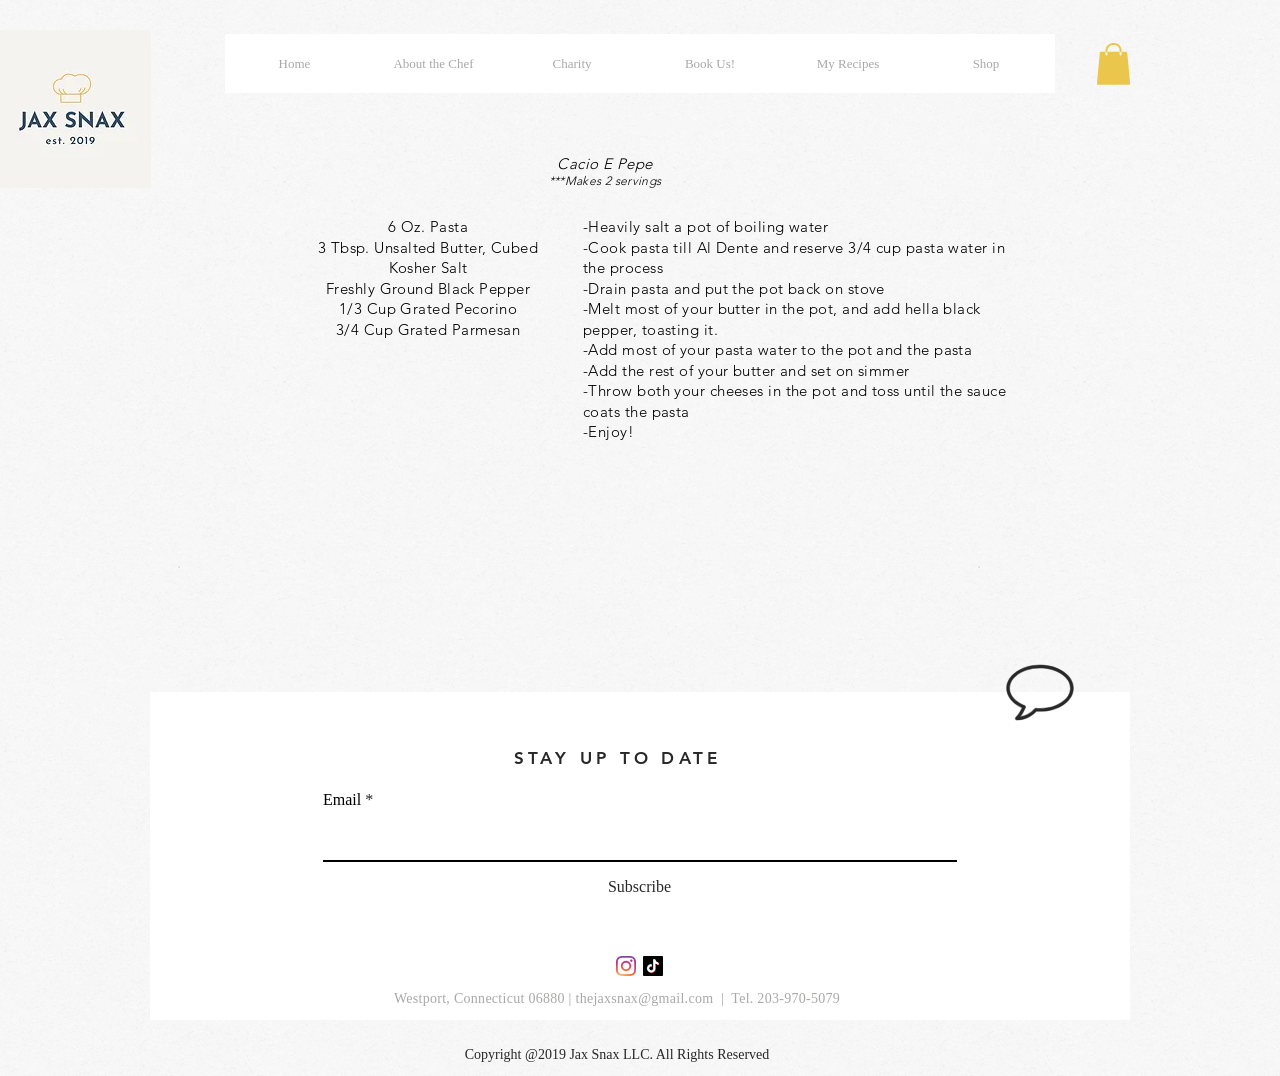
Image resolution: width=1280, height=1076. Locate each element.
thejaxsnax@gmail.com (644, 998)
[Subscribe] (639, 888)
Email (342, 800)
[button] (1113, 64)
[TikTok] (653, 966)
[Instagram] (626, 966)
